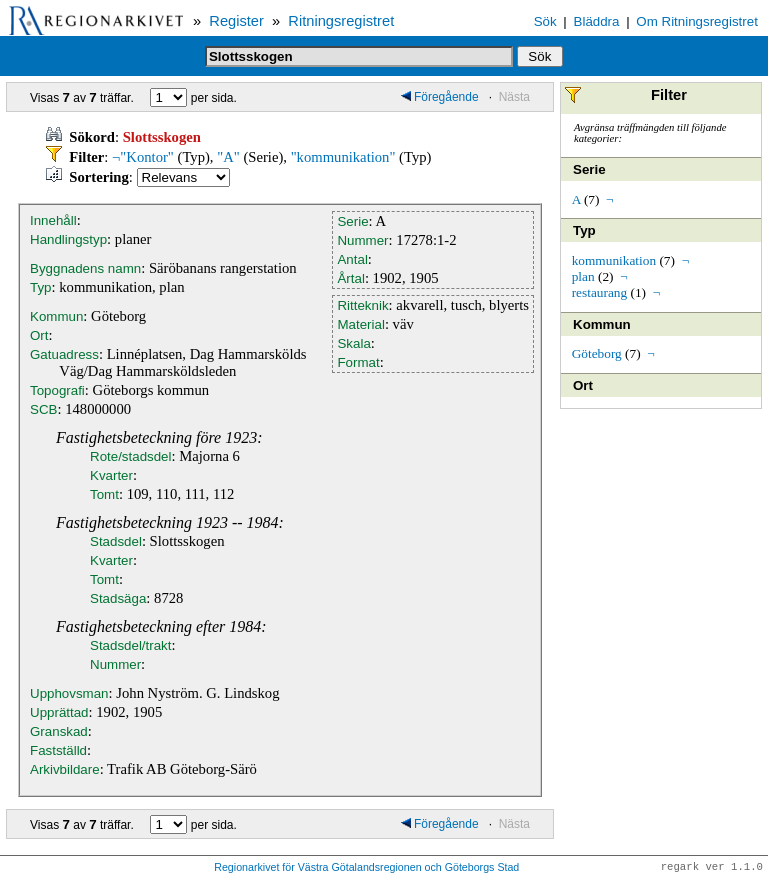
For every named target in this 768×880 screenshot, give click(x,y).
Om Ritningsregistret (696, 21)
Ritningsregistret (341, 21)
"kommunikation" (343, 157)
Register (236, 21)
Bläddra (597, 21)
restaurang (600, 292)
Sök (545, 21)
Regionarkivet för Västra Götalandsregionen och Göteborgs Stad (366, 868)
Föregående (440, 97)
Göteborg (597, 353)
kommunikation (614, 260)
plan (583, 276)
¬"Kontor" (143, 157)
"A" (228, 157)
